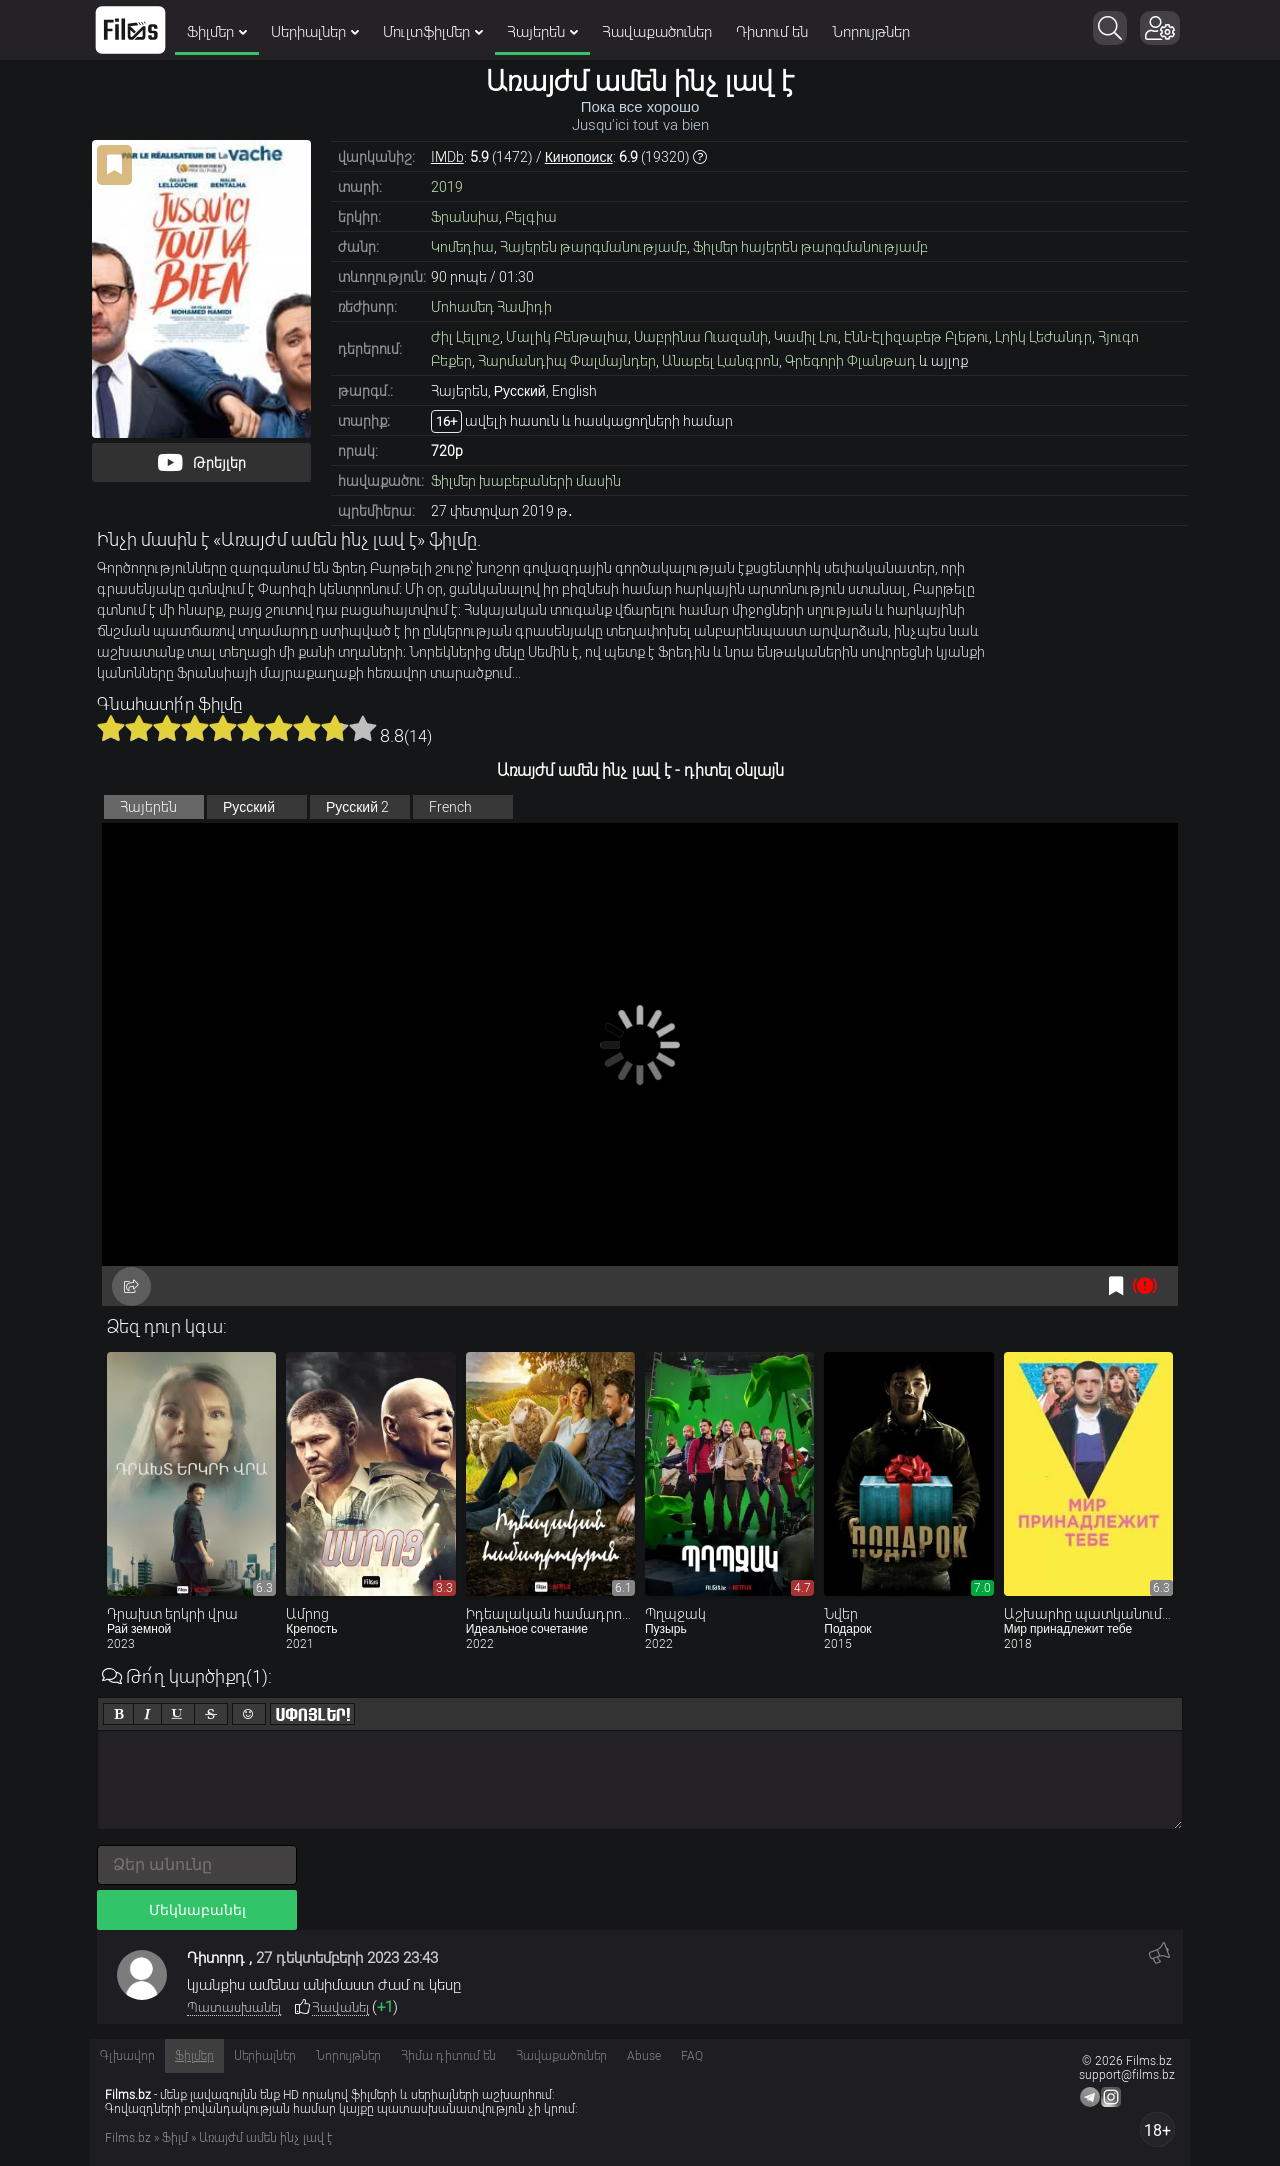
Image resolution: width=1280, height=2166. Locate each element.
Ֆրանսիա (465, 217)
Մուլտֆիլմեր (433, 32)
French (450, 807)
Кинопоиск (579, 157)
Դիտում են (772, 32)
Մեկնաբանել (197, 1910)
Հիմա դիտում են (448, 2056)
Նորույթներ (871, 32)
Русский (249, 807)
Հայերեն (542, 32)
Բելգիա (531, 217)
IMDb (447, 157)
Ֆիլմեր (217, 32)
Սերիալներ (315, 32)
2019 (447, 187)
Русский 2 (357, 807)
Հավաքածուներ (657, 32)
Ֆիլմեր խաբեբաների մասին (526, 481)
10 (363, 728)
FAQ (692, 2056)
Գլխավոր (127, 2056)
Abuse (644, 2056)
